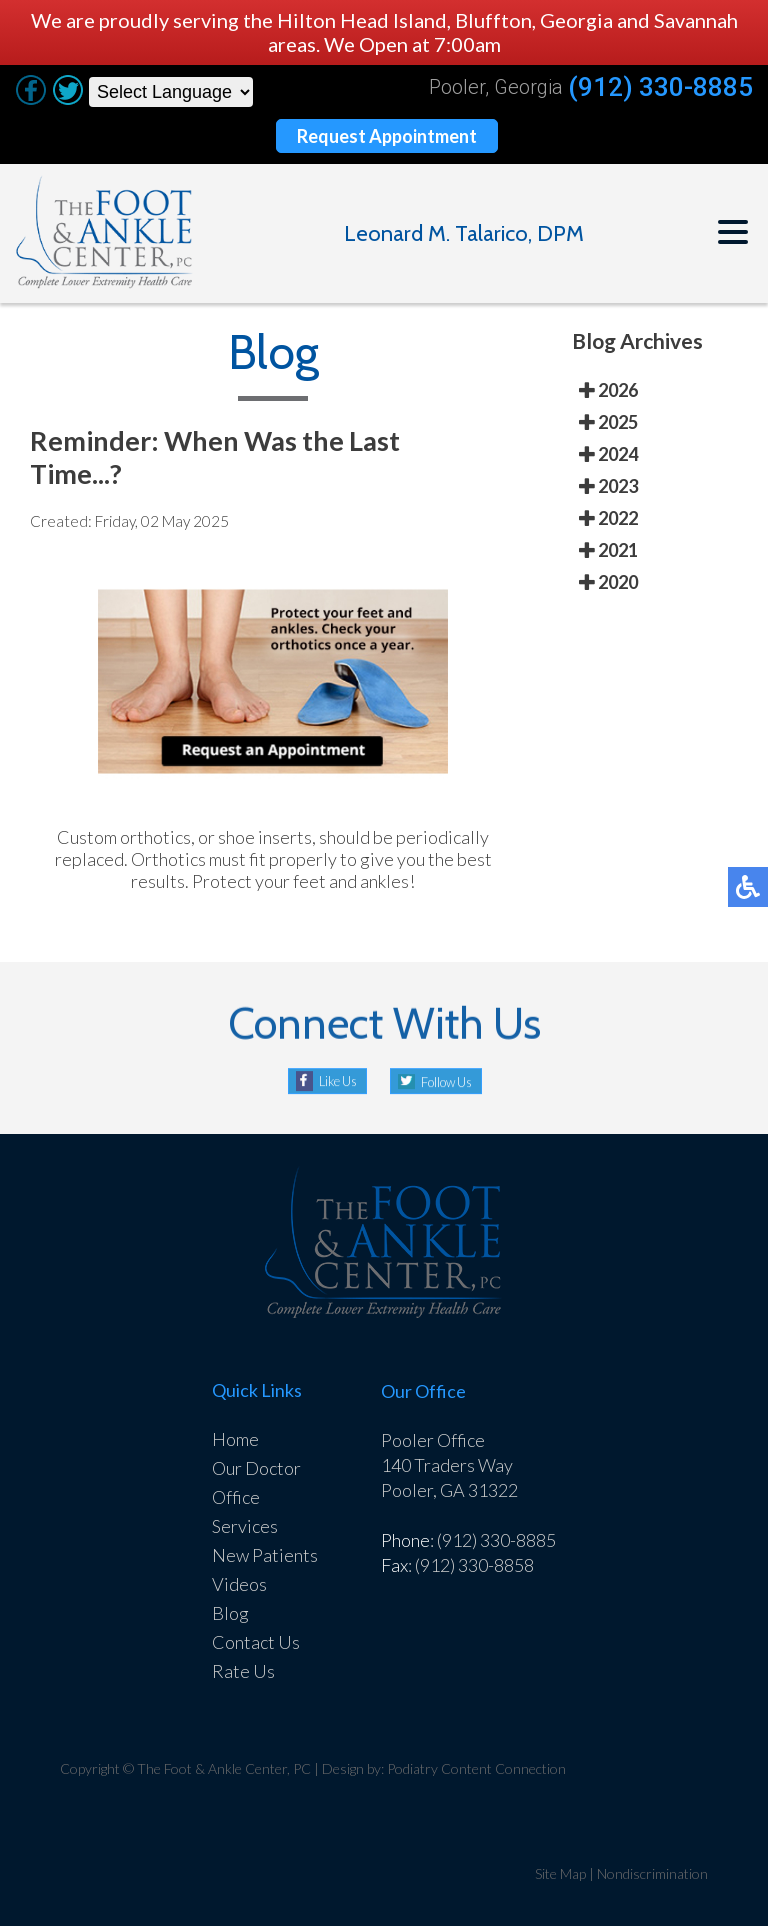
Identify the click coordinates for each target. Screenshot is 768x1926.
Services (245, 1526)
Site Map (560, 1873)
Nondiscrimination (652, 1873)
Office (236, 1497)
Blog (230, 1613)
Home (235, 1439)
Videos (239, 1584)
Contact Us (256, 1642)
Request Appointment (387, 136)
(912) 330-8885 (660, 87)
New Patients (265, 1555)
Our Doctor (256, 1468)
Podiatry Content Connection (476, 1768)
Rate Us (243, 1671)
